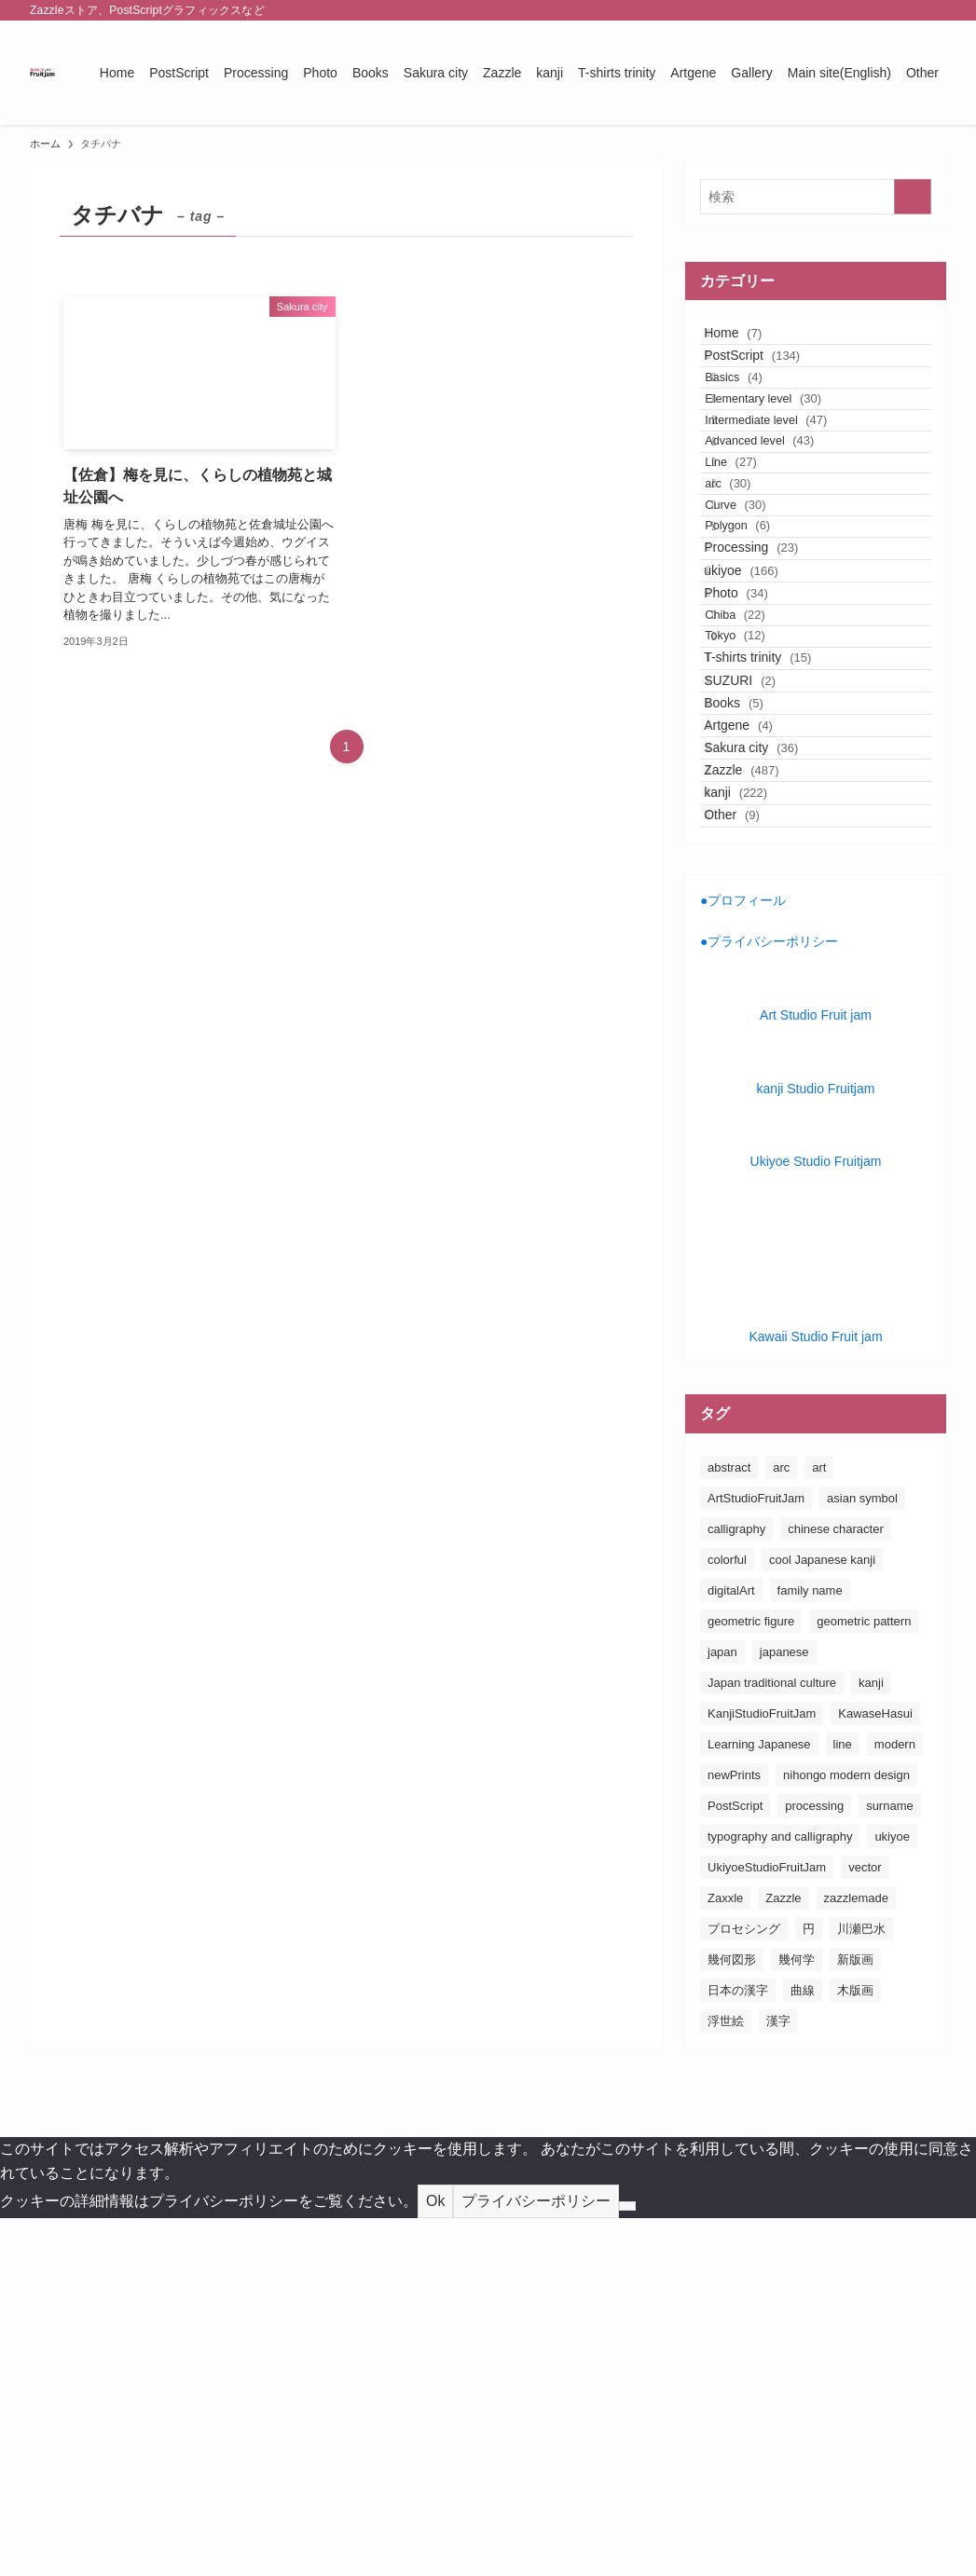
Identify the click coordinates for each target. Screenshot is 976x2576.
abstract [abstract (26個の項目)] (729, 1825)
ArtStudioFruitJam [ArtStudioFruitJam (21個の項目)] (756, 1856)
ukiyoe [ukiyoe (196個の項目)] (892, 2194)
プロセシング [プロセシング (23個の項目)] (744, 2287)
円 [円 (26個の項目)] (809, 2287)
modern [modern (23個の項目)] (894, 2102)
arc (753, 596)
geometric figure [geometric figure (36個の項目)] (751, 1979)
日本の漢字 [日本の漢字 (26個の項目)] (738, 2348)
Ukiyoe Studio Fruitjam (816, 1519)
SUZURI (759, 932)
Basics (758, 417)
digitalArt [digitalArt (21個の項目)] (731, 1948)
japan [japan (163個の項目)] (722, 2010)
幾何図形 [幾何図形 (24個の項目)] (732, 2317)
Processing (770, 705)
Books (753, 971)
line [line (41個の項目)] (842, 2102)
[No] (627, 2564)
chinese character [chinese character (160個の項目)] (836, 1887)
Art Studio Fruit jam (816, 1372)
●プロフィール (743, 1258)
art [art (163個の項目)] (819, 1825)
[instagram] (861, 10)
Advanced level (784, 524)
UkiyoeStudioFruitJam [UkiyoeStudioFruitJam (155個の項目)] (767, 2225)
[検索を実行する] (912, 196)
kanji (755, 1125)
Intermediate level (791, 489)
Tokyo (760, 856)
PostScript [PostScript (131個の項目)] (735, 2164)
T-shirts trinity (777, 893)
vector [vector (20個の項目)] (864, 2225)
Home (752, 341)
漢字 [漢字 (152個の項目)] (778, 2379)
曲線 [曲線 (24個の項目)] (802, 2348)
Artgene (757, 1009)
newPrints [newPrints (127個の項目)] (734, 2133)
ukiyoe (760, 743)
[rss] (910, 10)
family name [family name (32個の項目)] (810, 1948)
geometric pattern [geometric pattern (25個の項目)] (864, 1979)
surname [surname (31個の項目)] (890, 2164)
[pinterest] (885, 10)
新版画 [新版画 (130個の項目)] (855, 2317)
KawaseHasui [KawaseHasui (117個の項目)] (875, 2071)
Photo (755, 782)
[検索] (934, 10)
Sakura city (770, 1048)
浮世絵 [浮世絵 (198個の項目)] (726, 2379)
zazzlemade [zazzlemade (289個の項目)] (856, 2256)
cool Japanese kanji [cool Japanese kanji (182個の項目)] (822, 1918)
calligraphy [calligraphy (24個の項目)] (736, 1887)
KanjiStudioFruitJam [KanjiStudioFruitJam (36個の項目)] (762, 2071)
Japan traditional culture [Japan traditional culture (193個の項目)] (772, 2041)
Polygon (762, 668)
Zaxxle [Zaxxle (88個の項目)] (725, 2256)
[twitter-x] (837, 10)
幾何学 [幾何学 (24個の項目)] (796, 2317)
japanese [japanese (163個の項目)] (784, 2010)
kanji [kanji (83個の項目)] (871, 2041)
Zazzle (760, 1087)
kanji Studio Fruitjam (816, 1446)
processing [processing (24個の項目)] (814, 2164)
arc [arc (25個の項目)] (781, 1825)
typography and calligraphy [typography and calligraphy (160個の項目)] (780, 2194)
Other (751, 1165)
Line (755, 561)
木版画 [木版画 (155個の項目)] (855, 2348)
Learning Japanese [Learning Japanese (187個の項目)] (759, 2102)
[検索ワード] (815, 196)
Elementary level (788, 452)
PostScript (771, 379)
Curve (760, 632)
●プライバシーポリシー (769, 1300)
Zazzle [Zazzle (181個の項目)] (783, 2256)
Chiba (760, 821)
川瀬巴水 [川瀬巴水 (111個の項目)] (861, 2287)
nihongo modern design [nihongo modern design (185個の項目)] (846, 2133)
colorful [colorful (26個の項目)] (727, 1918)
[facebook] (813, 10)
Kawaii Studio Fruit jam (815, 1695)
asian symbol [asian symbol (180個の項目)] (862, 1856)
